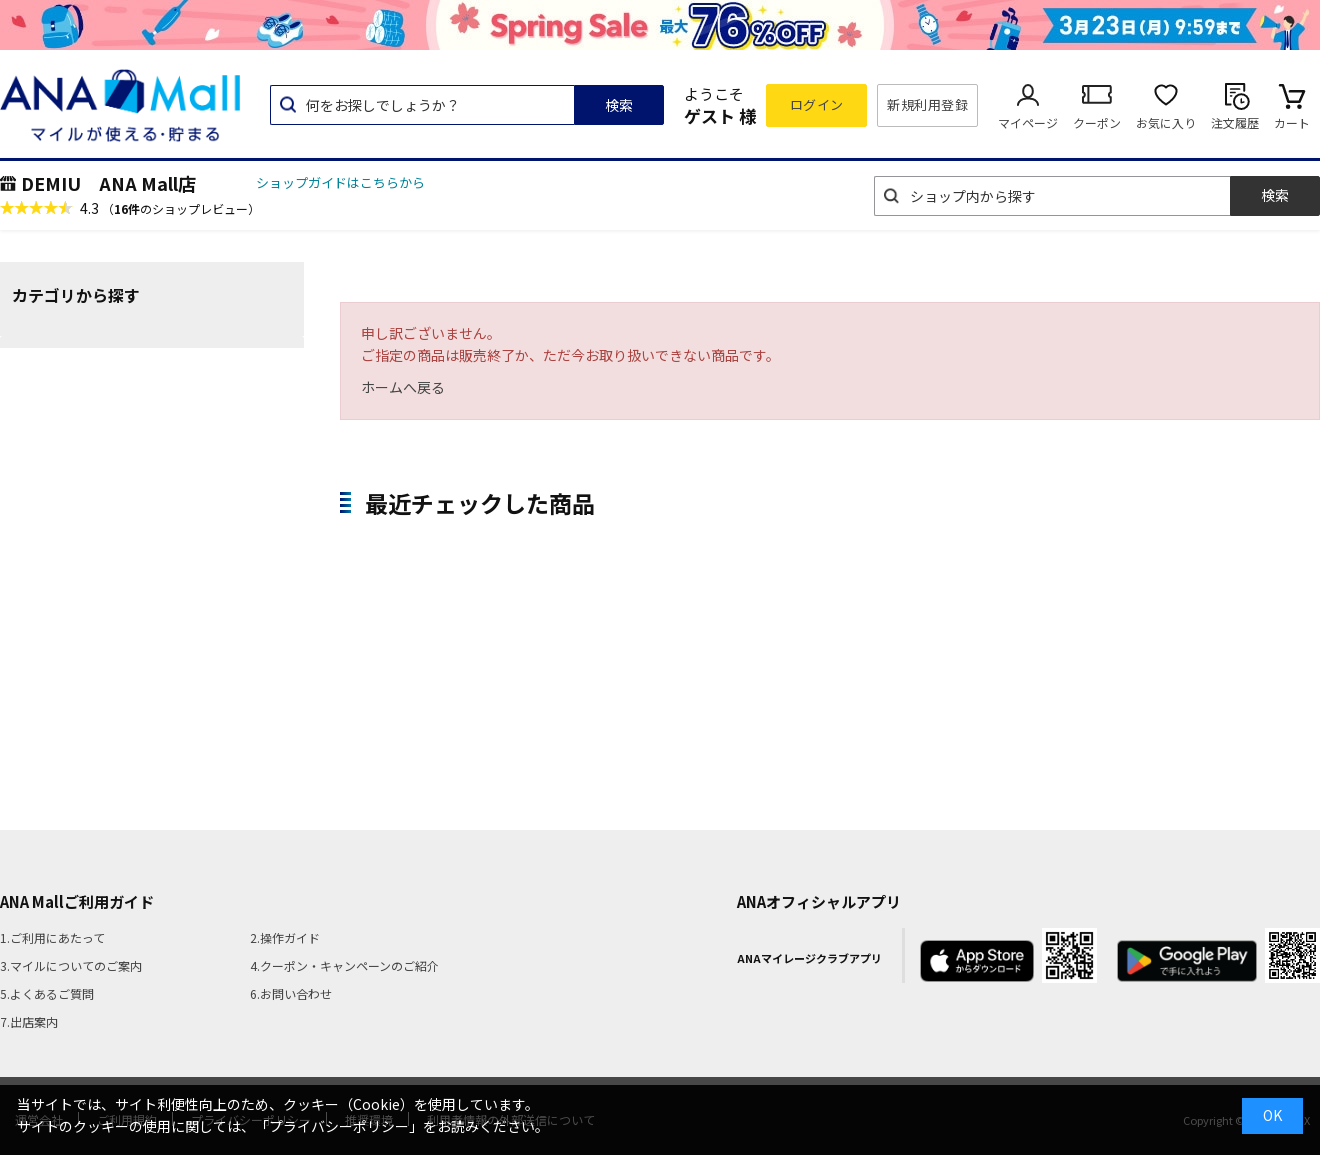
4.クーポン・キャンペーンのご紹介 (344, 965)
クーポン (1097, 122)
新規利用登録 (927, 104)
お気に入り (1166, 122)
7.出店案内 (29, 1021)
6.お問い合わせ (291, 993)
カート (1292, 122)
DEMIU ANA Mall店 (108, 183)
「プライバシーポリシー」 (339, 1126)
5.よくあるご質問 (47, 993)
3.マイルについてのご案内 (71, 965)
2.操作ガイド (285, 937)
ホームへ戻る (403, 387)
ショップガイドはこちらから (340, 182)
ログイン (817, 104)
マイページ (1028, 122)
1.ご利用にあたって (52, 937)
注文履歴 (1235, 122)
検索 (619, 105)
